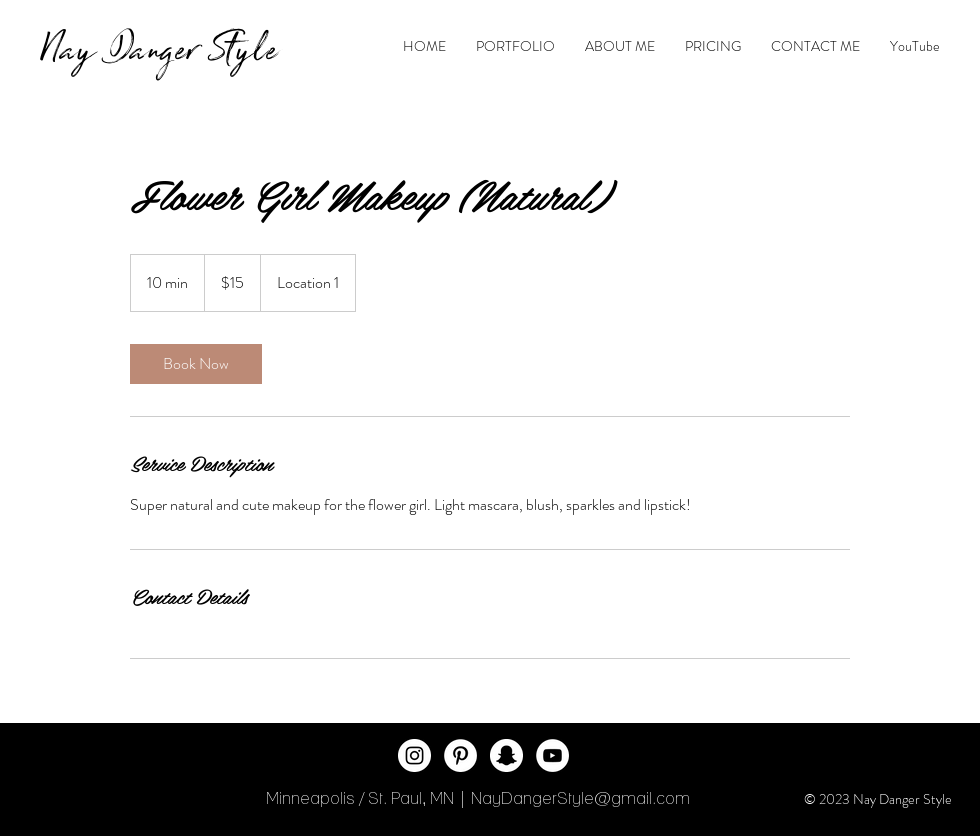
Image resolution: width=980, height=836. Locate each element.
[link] (196, 364)
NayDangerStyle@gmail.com (580, 798)
